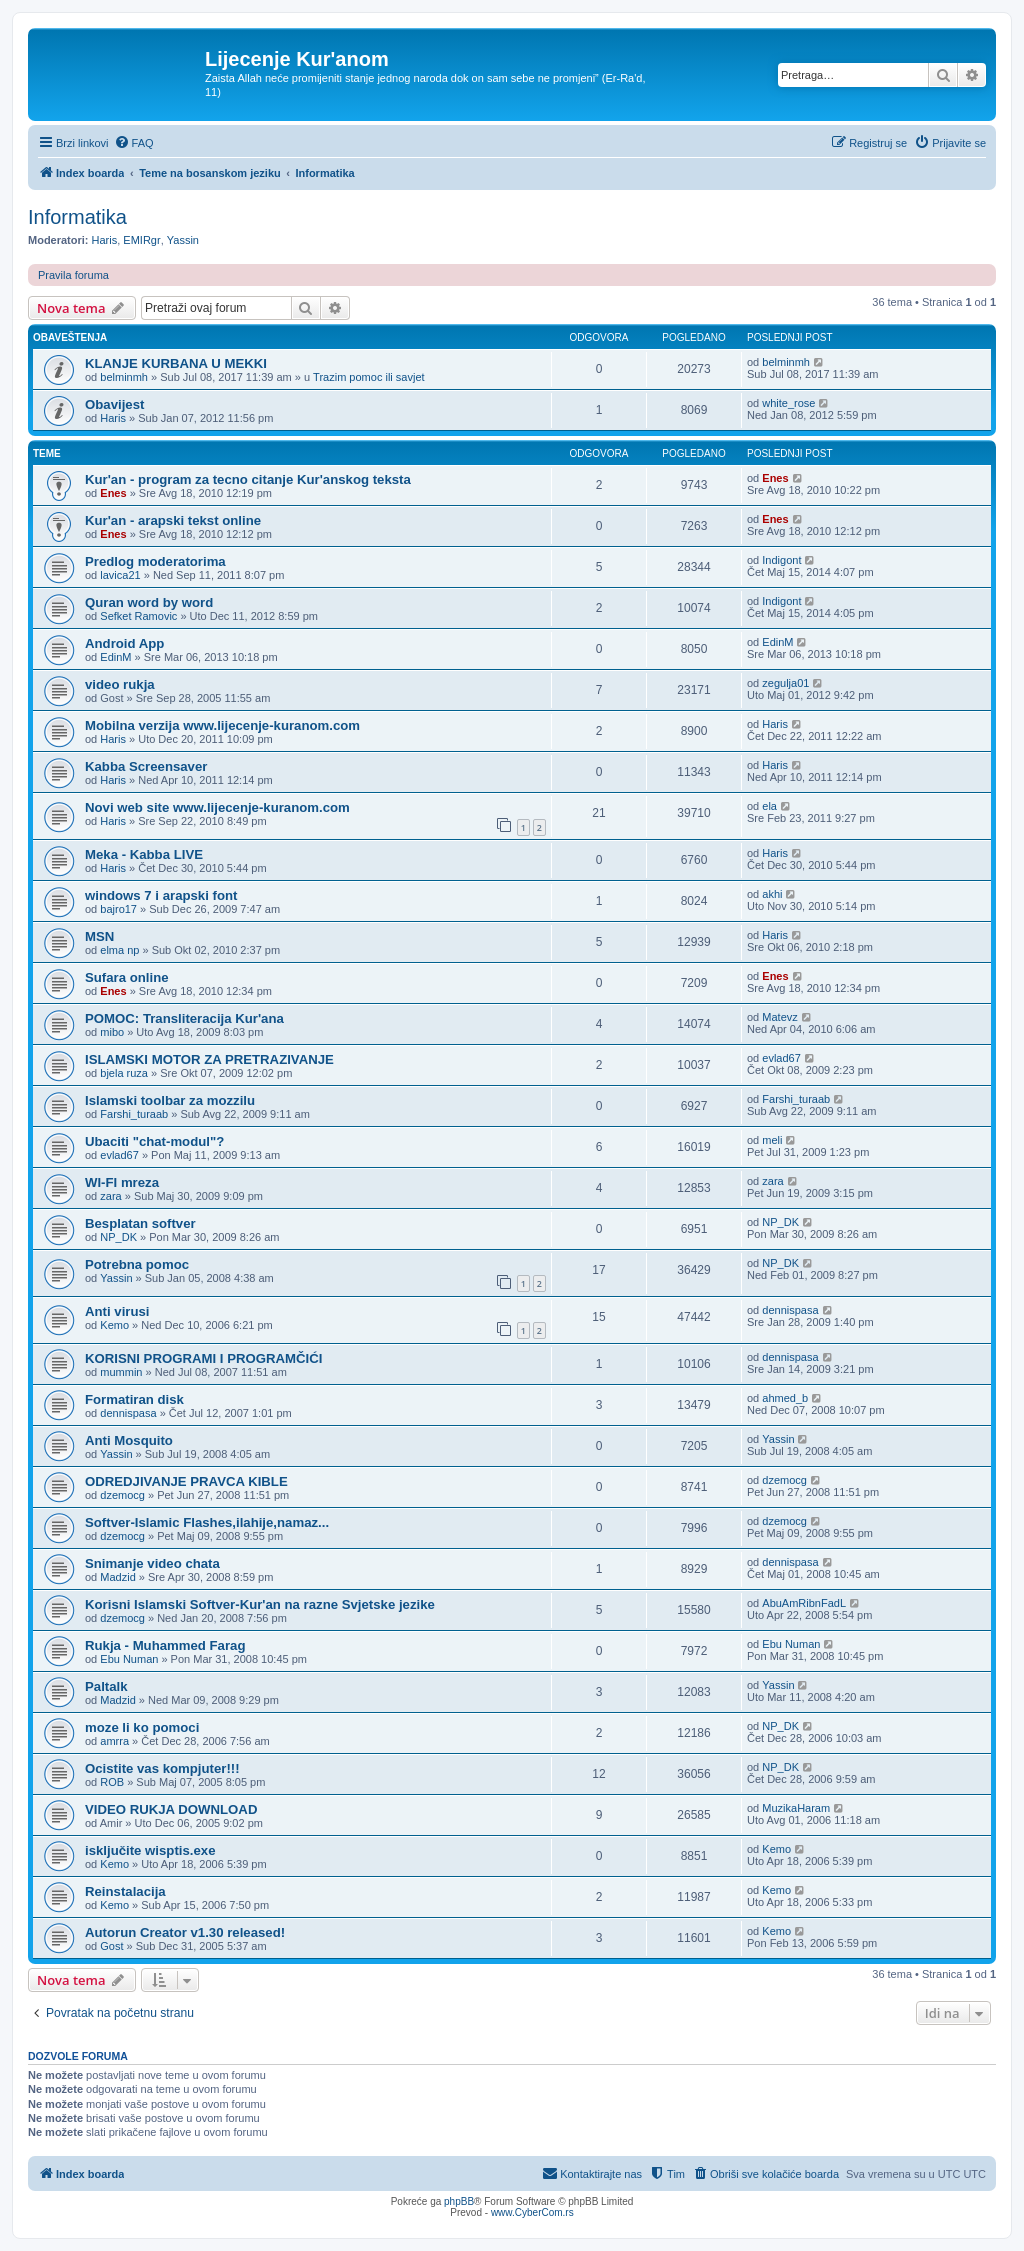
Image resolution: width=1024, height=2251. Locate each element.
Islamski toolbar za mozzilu (170, 1100)
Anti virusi (117, 1311)
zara (110, 1196)
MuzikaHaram (796, 1808)
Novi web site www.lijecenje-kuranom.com (217, 807)
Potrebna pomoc (137, 1264)
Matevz (779, 1017)
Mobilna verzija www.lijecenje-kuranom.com (222, 725)
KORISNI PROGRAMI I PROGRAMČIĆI (203, 1358)
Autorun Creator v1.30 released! (185, 1932)
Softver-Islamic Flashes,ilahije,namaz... (207, 1522)
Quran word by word (149, 602)
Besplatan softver (140, 1223)
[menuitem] (134, 143)
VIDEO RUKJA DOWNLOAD (171, 1809)
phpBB (459, 2201)
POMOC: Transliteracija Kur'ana (184, 1018)
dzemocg (122, 1495)
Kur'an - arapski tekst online (173, 520)
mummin (121, 1372)
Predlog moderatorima (155, 561)
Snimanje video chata (152, 1563)
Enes (113, 493)
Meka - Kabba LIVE (144, 854)
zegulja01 (785, 683)
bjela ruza (124, 1073)
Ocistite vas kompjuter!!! (162, 1768)
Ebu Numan (129, 1659)
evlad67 (781, 1058)
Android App (124, 643)
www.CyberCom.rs (532, 2212)
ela (769, 806)
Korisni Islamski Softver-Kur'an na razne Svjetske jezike (260, 1604)
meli (772, 1140)
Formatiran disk (134, 1399)
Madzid (117, 1577)
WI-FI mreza (122, 1182)
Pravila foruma (73, 275)
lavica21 (120, 575)
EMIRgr (141, 240)
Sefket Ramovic (138, 616)
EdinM (115, 657)
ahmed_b (785, 1398)
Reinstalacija (125, 1891)
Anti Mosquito (129, 1440)
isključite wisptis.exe (150, 1850)
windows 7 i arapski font (161, 895)
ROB (112, 1782)
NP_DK (118, 1237)
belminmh (124, 377)
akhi (772, 894)
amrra (114, 1741)
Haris (105, 240)
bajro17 (118, 909)
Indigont (781, 560)
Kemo (114, 1325)
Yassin (183, 240)
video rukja (120, 684)
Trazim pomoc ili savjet (368, 377)
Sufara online (127, 977)
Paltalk (106, 1686)
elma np (119, 950)
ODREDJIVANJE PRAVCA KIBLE (186, 1481)
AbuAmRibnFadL (804, 1603)
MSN (99, 936)
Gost (111, 1946)
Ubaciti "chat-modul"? (154, 1141)
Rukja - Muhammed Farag (165, 1645)
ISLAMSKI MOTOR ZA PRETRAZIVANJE (209, 1059)
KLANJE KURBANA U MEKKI (176, 363)
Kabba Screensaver (146, 766)
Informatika (77, 217)
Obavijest (114, 404)
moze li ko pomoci (142, 1727)
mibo (112, 1032)
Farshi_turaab (134, 1114)
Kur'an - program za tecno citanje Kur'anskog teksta (248, 479)
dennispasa (790, 1310)
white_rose (788, 403)
